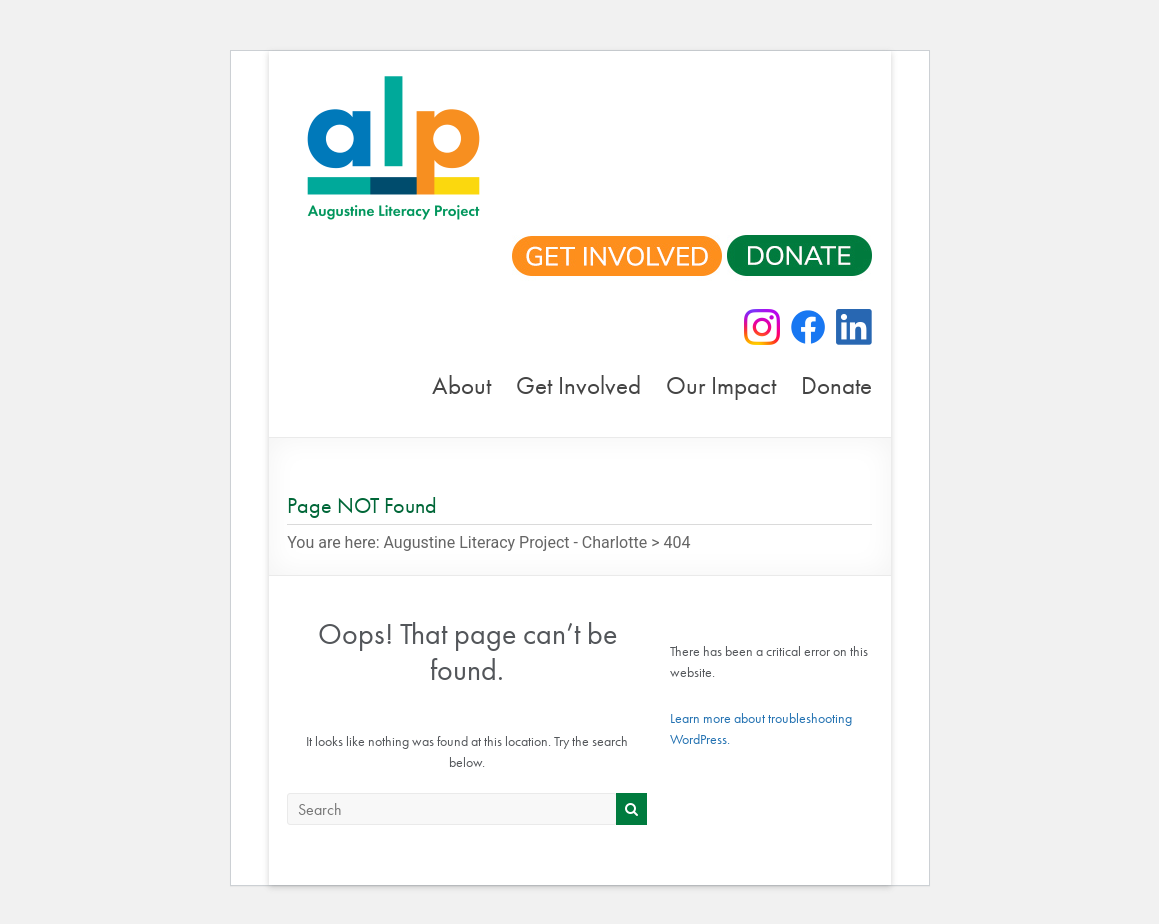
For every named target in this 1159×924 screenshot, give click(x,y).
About (461, 385)
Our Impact (721, 385)
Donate (836, 385)
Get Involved (578, 385)
